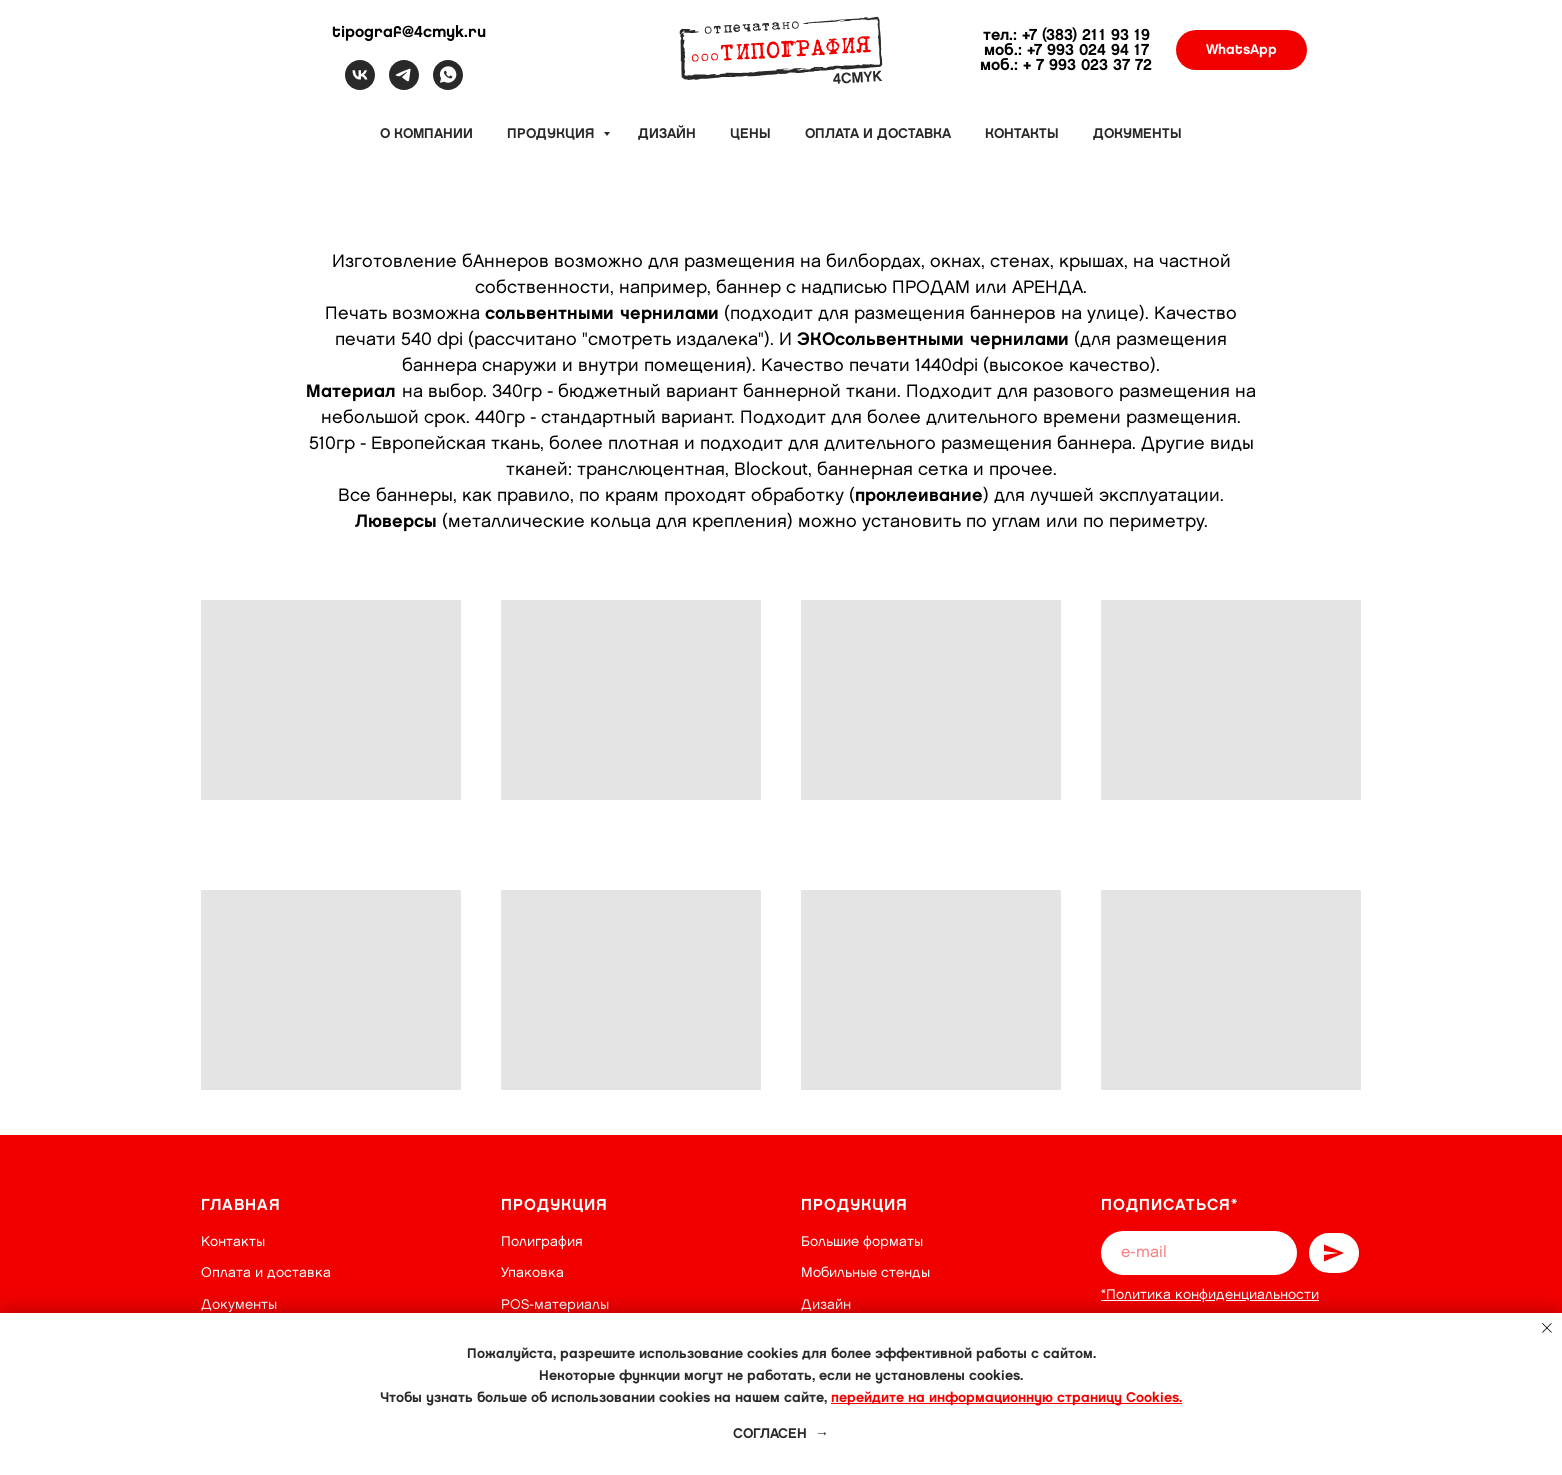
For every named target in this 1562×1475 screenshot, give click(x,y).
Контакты (1022, 133)
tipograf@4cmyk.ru (409, 32)
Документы (1137, 133)
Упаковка (532, 1272)
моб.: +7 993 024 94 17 (1066, 50)
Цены (750, 133)
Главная (241, 1205)
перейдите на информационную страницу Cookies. (1006, 1397)
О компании (426, 133)
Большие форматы (862, 1241)
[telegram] (404, 84)
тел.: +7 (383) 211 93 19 (1066, 35)
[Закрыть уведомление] (1547, 1328)
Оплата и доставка (878, 133)
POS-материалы (555, 1304)
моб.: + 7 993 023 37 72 (1066, 65)
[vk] (360, 84)
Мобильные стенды (865, 1272)
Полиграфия (542, 1241)
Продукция (552, 133)
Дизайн (667, 133)
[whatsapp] (448, 84)
